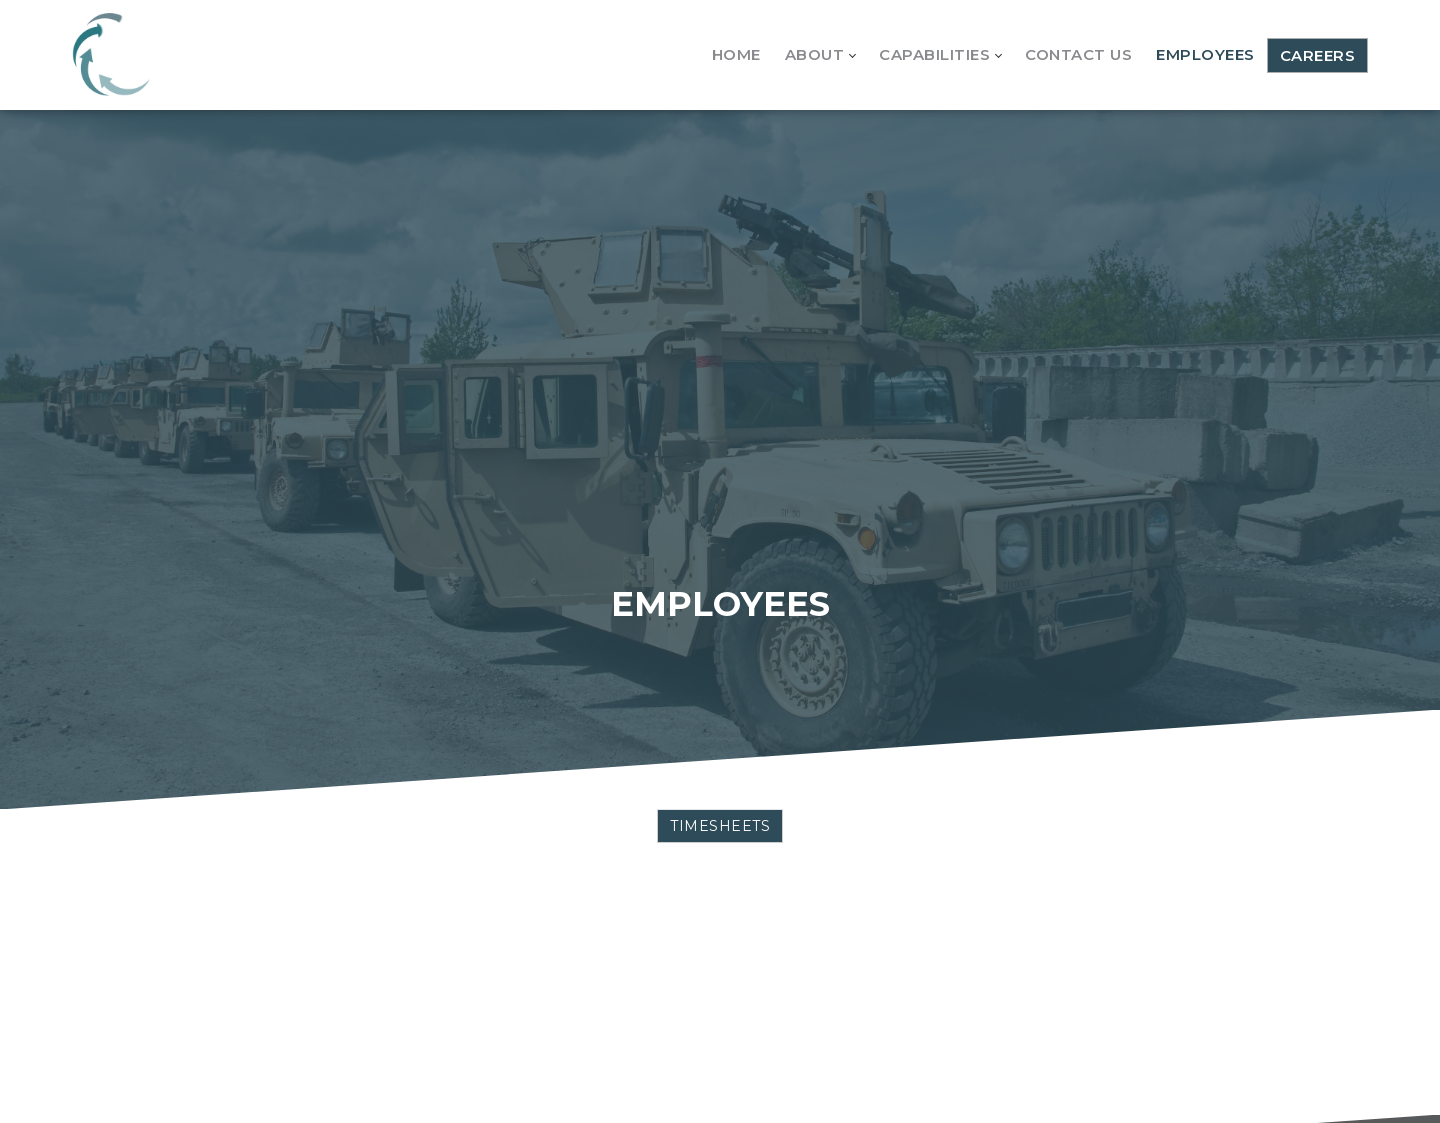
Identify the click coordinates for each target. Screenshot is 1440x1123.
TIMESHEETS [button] (720, 826)
